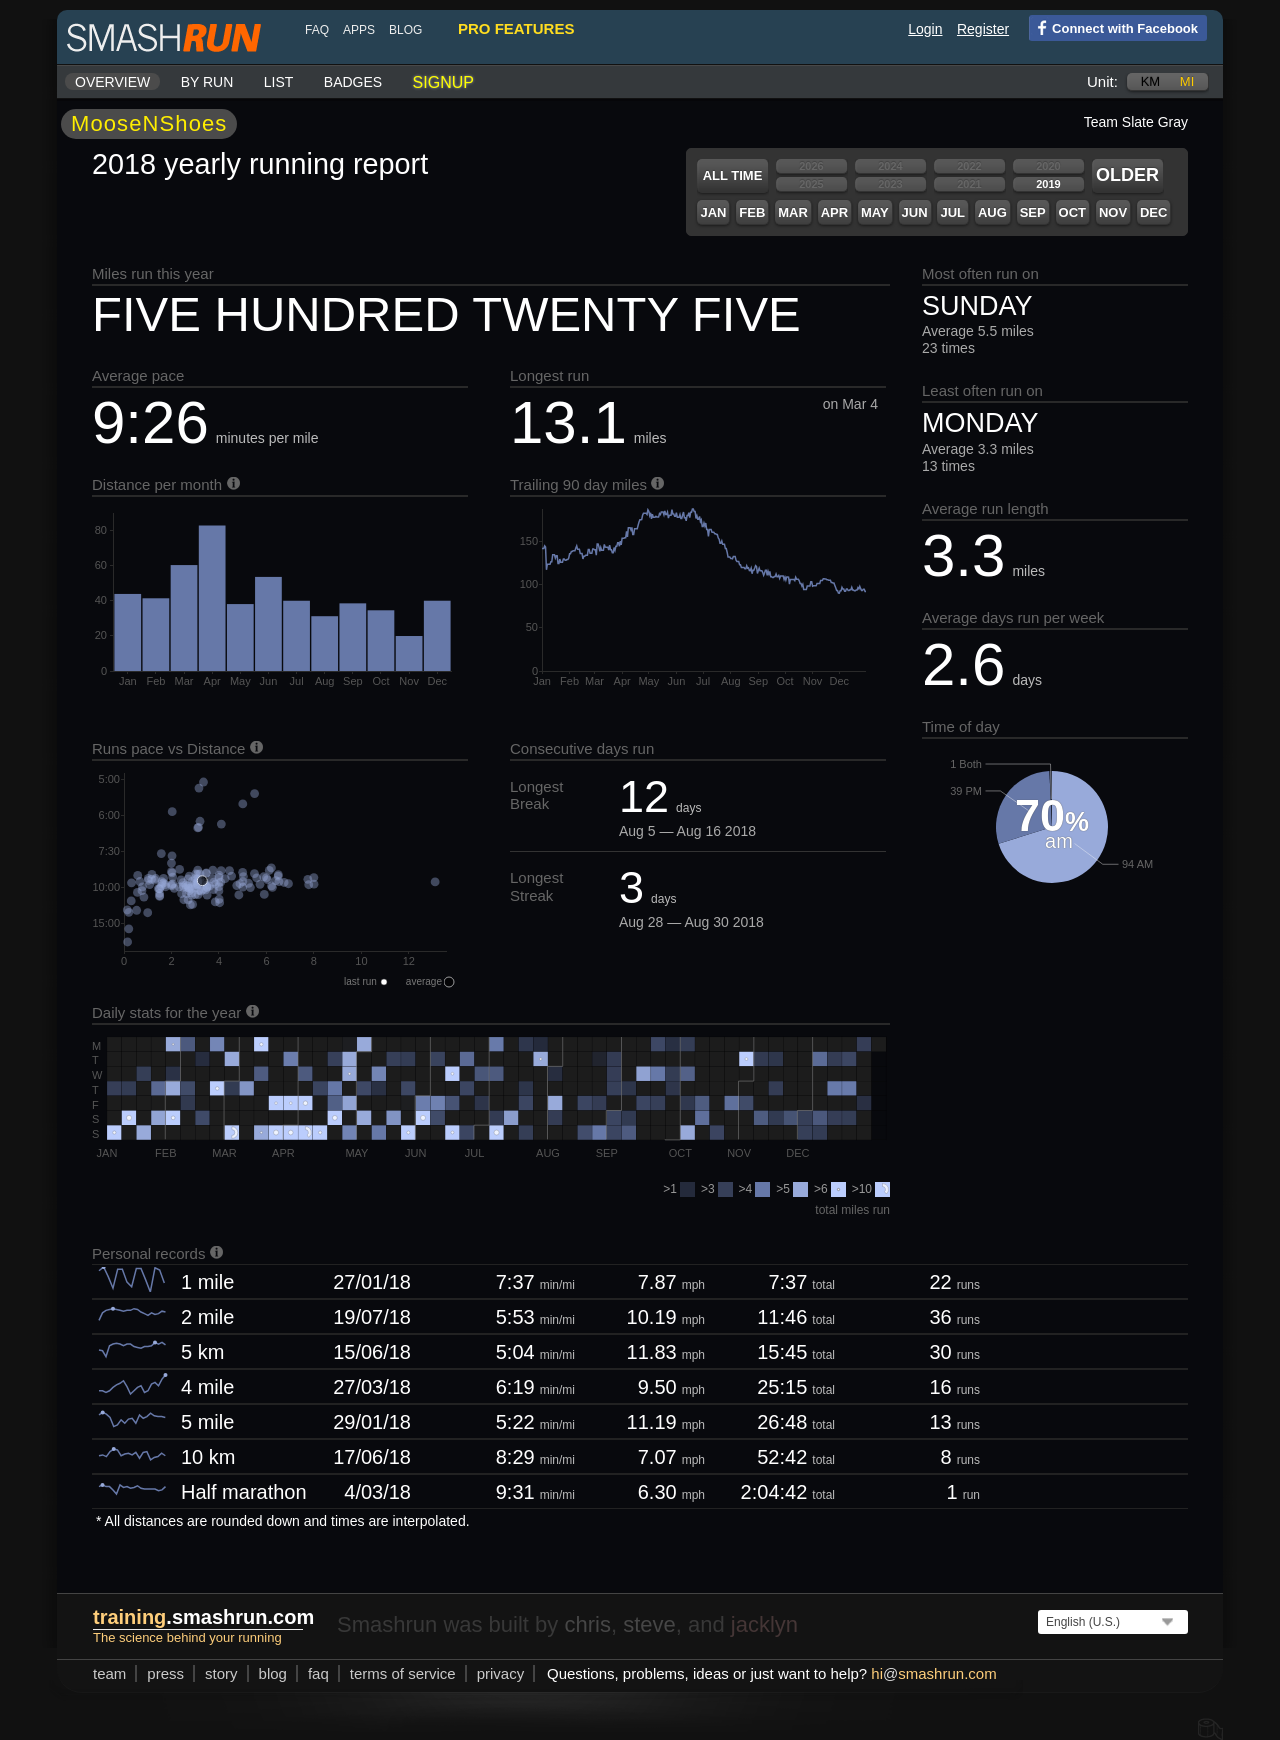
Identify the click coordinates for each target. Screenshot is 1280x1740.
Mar (793, 212)
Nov (1113, 212)
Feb (752, 212)
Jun (915, 212)
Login (925, 29)
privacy (501, 1673)
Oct (1072, 212)
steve (649, 1624)
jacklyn (764, 1624)
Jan (713, 212)
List (279, 82)
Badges (353, 82)
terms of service (403, 1673)
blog (405, 30)
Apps (359, 30)
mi (1187, 81)
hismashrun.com (933, 1673)
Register (983, 29)
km (1151, 81)
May (875, 212)
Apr (834, 212)
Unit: (1102, 81)
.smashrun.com (203, 1617)
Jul (952, 212)
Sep (1033, 212)
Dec (1153, 212)
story (221, 1673)
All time (733, 175)
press (165, 1673)
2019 (1048, 184)
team (109, 1673)
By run (207, 82)
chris (587, 1624)
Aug (992, 212)
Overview (112, 82)
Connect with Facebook (1113, 27)
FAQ (317, 30)
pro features (516, 28)
